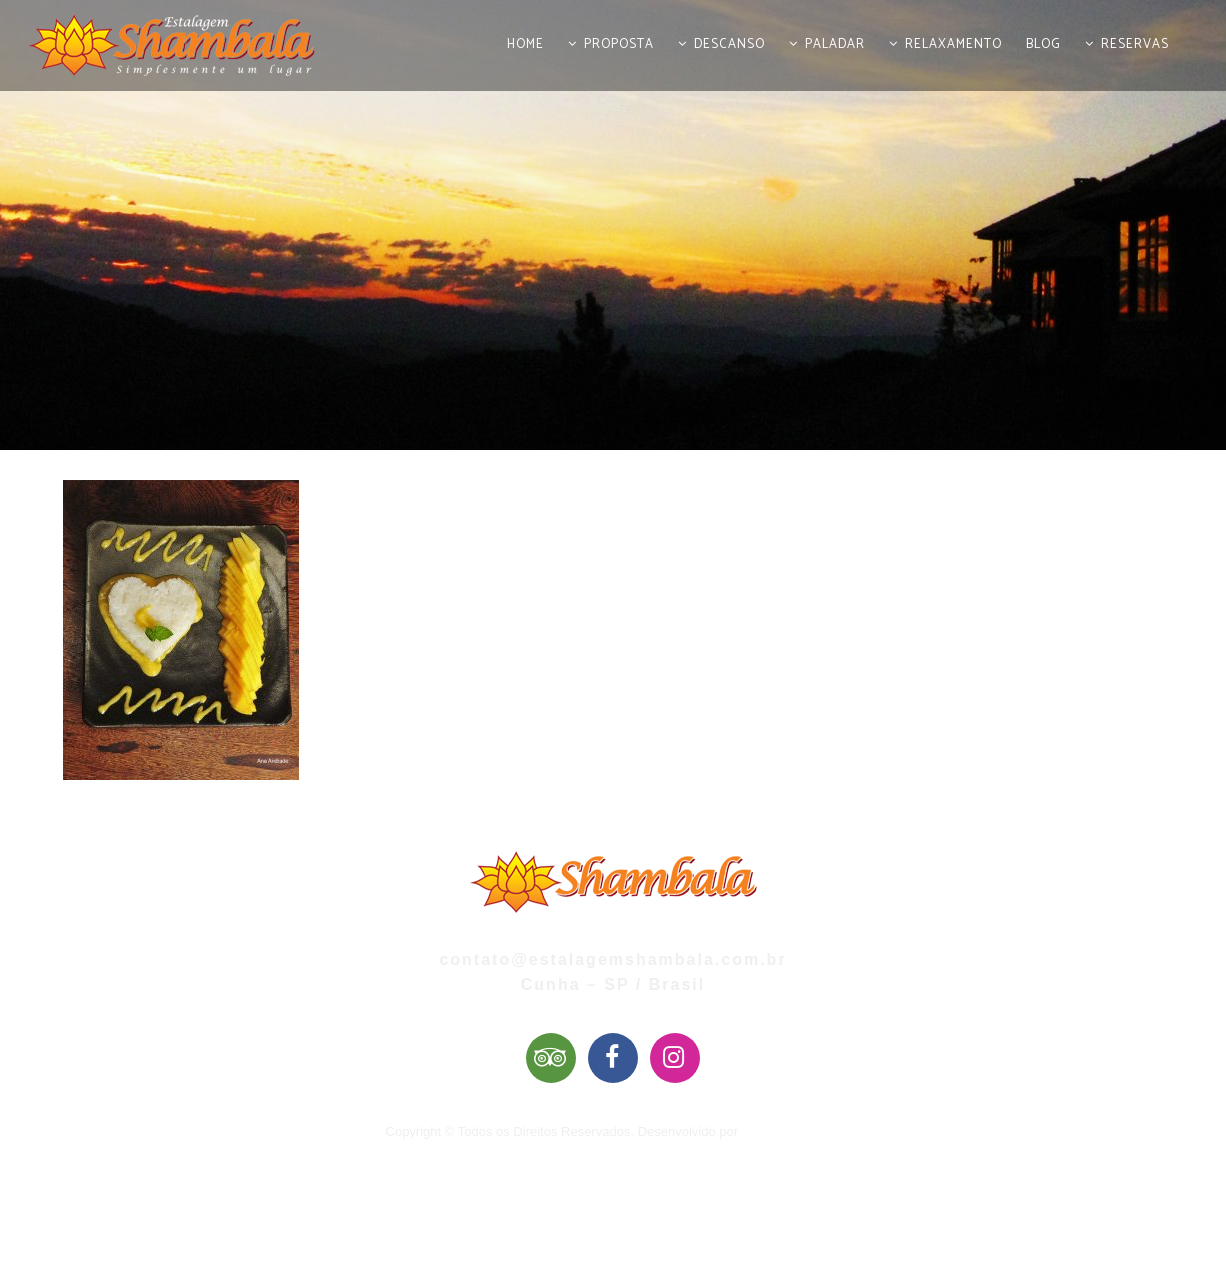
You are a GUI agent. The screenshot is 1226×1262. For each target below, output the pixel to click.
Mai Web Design (789, 1131)
